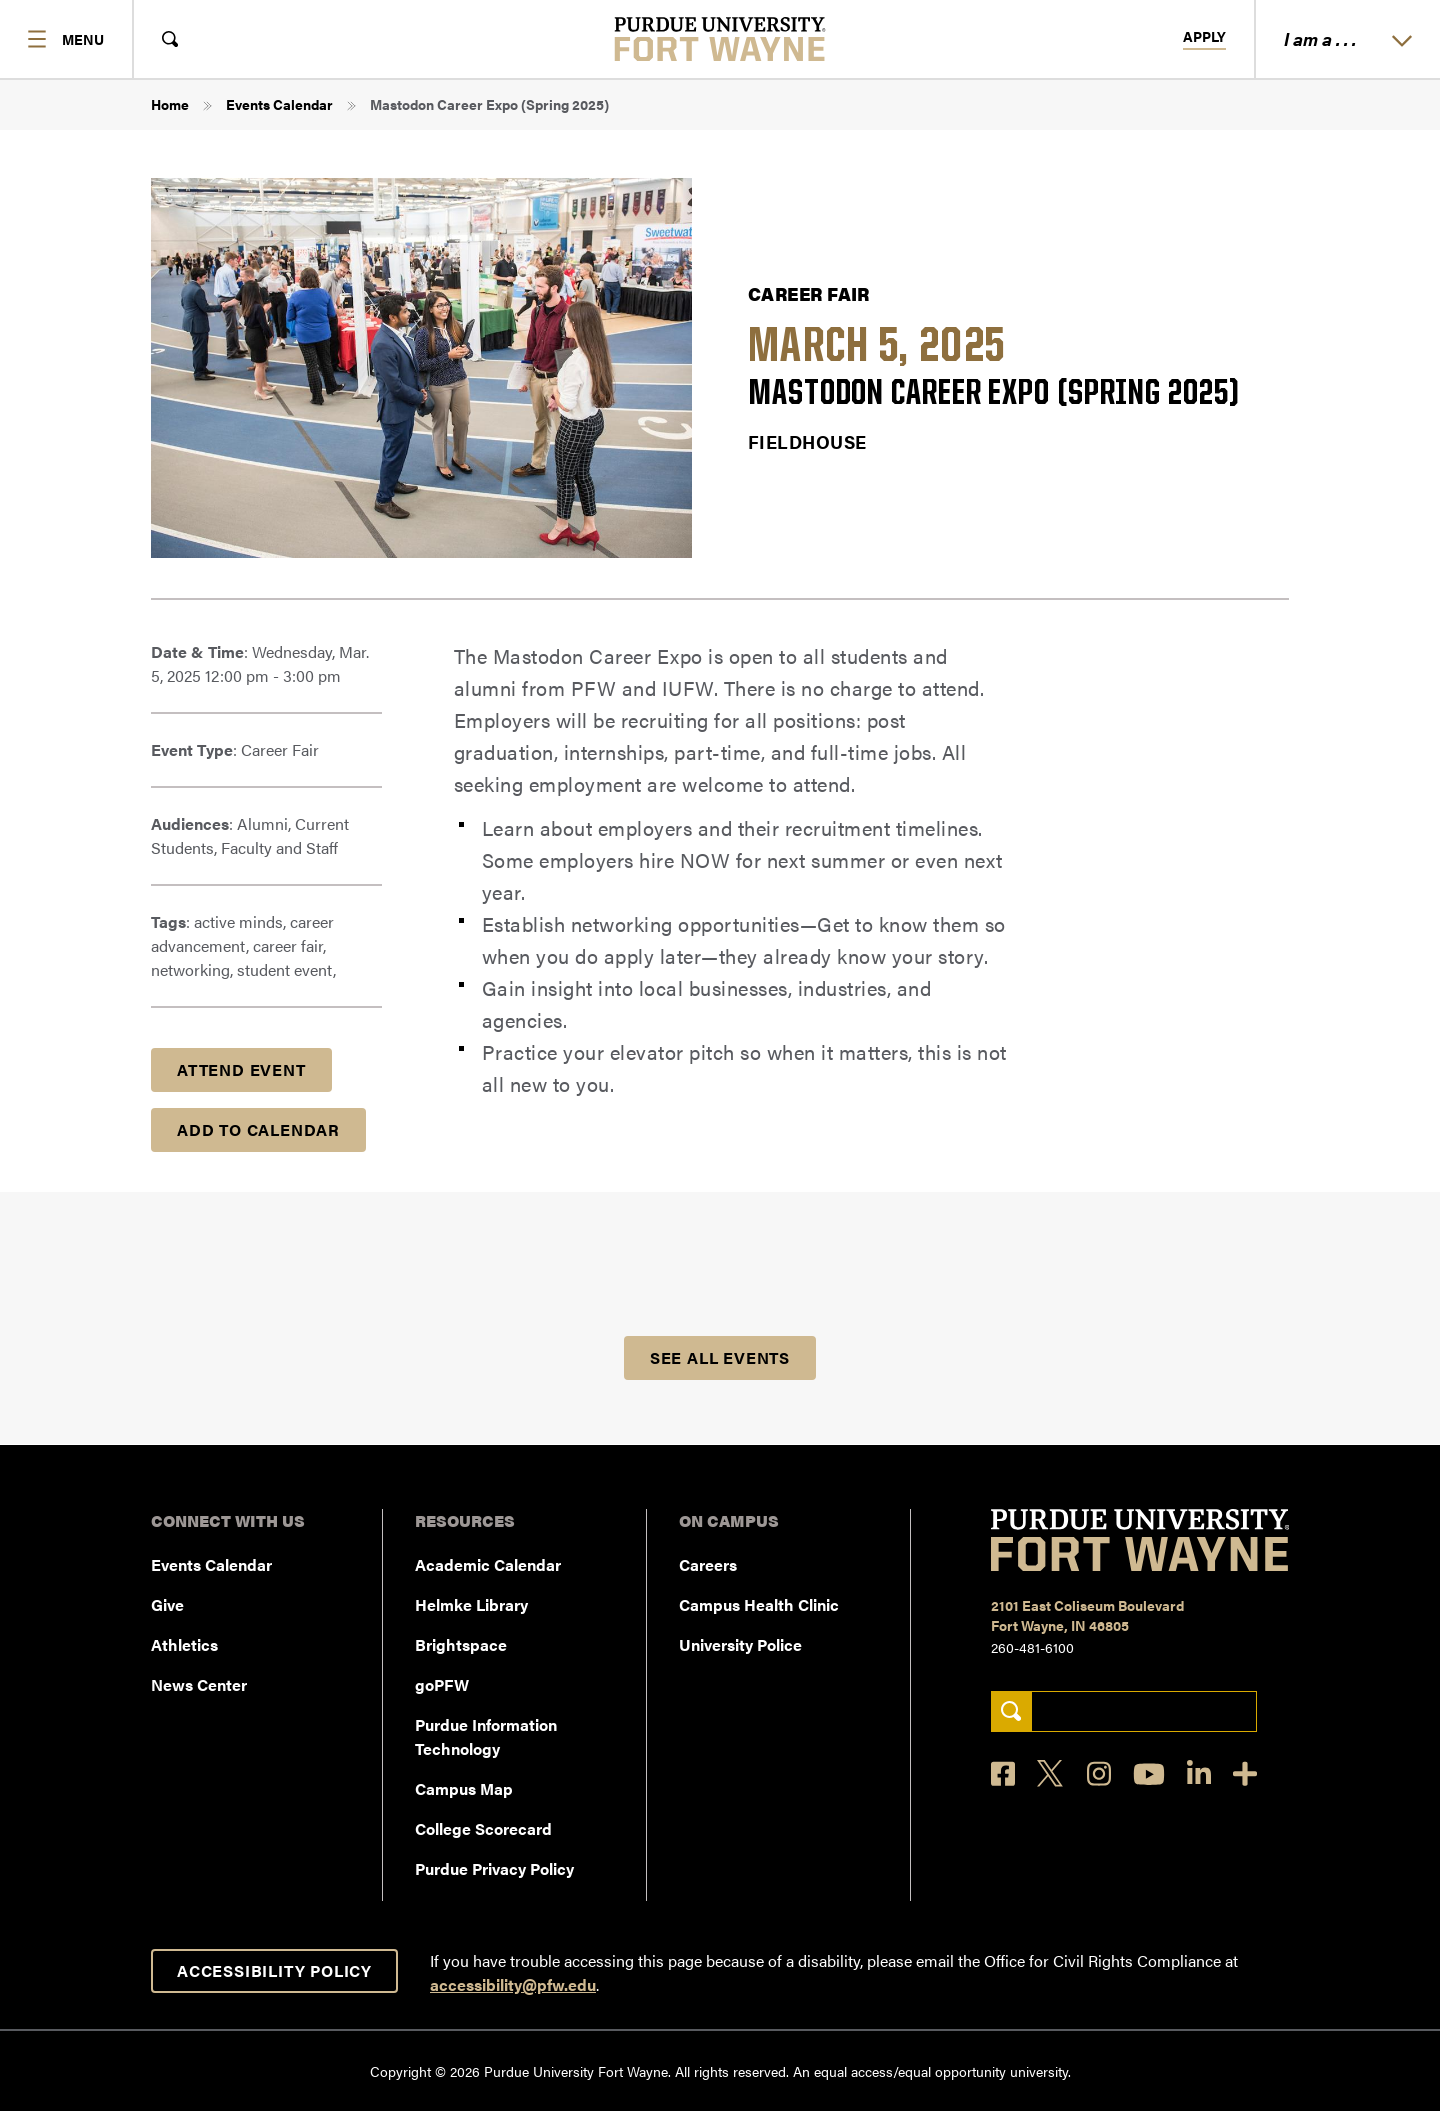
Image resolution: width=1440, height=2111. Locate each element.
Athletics (184, 1644)
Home (170, 104)
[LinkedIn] (1199, 1773)
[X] (1051, 1774)
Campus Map (464, 1788)
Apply (1204, 37)
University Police (740, 1644)
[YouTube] (1149, 1774)
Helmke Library (471, 1604)
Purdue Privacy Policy (494, 1868)
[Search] (1011, 1711)
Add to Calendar (258, 1129)
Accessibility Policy (274, 1970)
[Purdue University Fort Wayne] (720, 39)
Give (167, 1604)
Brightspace (461, 1644)
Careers (708, 1564)
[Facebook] (1003, 1773)
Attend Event (241, 1069)
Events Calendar (279, 104)
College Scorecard (483, 1828)
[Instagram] (1099, 1773)
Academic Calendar (488, 1564)
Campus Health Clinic (759, 1604)
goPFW (442, 1684)
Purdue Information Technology (486, 1736)
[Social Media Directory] (1245, 1773)
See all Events (720, 1357)
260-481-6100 (1032, 1647)
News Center (199, 1684)
